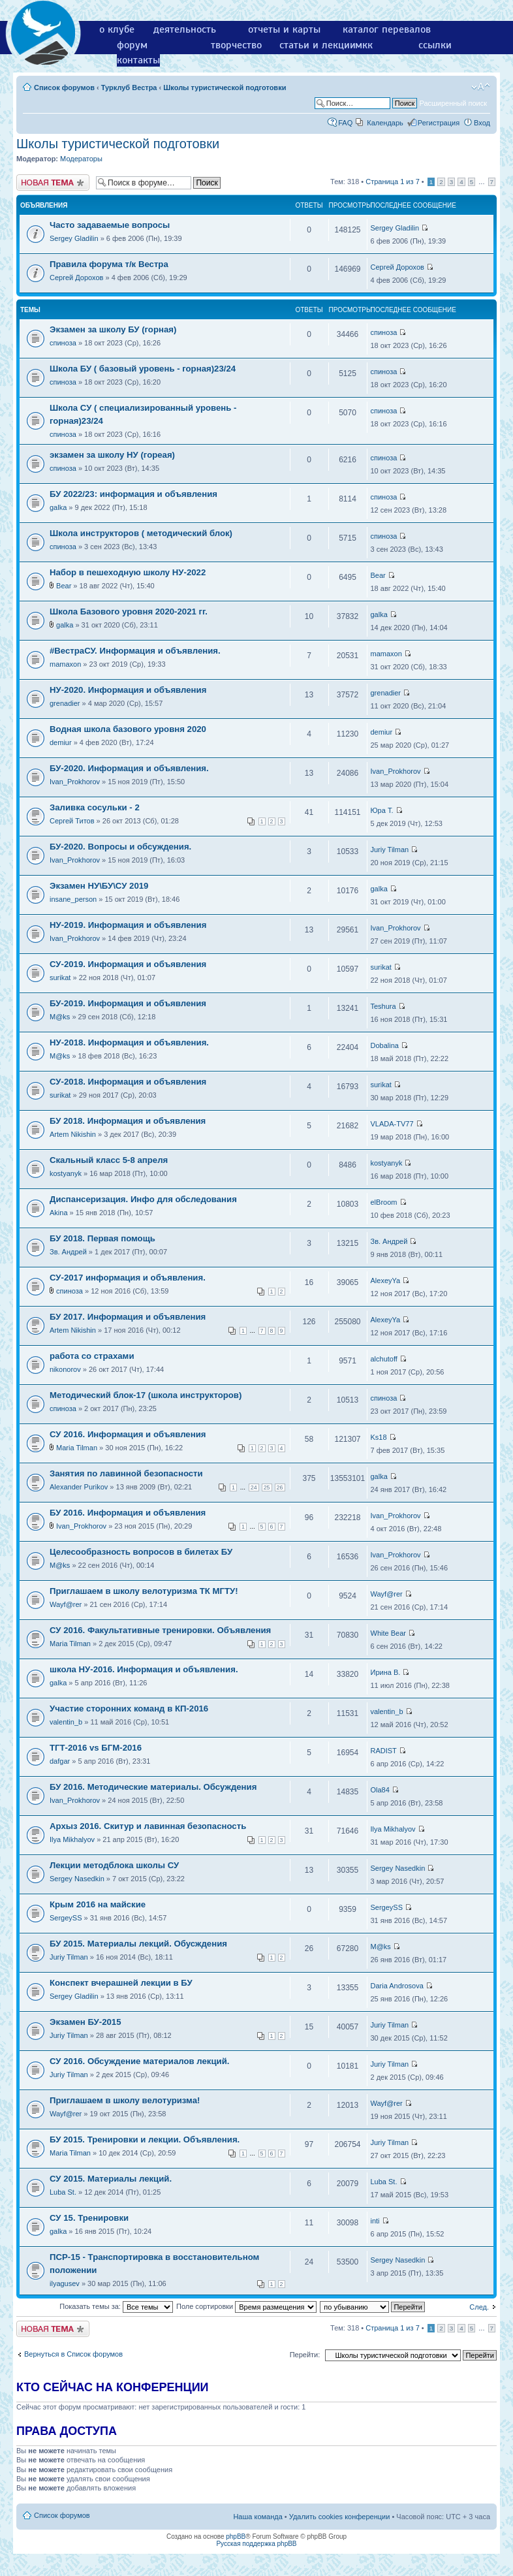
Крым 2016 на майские (98, 1904)
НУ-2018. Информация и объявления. (129, 1042)
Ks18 (379, 1437)
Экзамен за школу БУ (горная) (113, 329)
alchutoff (384, 1359)
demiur (61, 742)
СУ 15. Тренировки (89, 2218)
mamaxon (65, 664)
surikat (60, 977)
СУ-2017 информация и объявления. (128, 1277)
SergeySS (66, 1918)
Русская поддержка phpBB (256, 2543)
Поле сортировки (246, 2306)
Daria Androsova (397, 1986)
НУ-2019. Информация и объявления (128, 925)
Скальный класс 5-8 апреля (109, 1160)
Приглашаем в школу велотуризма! (125, 2100)
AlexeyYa (386, 1280)
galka (58, 507)
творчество (236, 45)
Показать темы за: (116, 2306)
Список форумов (64, 87)
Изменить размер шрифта (480, 87)
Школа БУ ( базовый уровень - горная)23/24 (143, 369)
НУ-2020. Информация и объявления (128, 690)
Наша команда (257, 2516)
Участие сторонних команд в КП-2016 (129, 1708)
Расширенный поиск (453, 103)
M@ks (60, 1017)
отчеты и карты (284, 29)
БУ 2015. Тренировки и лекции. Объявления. (145, 2139)
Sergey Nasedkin (77, 1879)
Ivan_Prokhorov (75, 782)
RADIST (384, 1751)
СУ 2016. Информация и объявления (128, 1434)
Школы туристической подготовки (224, 87)
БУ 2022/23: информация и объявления (133, 494)
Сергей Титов (72, 821)
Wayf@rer (66, 1604)
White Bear (388, 1633)
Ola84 (380, 1790)
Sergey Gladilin (74, 238)
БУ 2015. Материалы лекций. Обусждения (138, 1943)
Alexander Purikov (79, 1487)
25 (267, 1487)
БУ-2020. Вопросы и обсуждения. (120, 846)
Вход (482, 123)
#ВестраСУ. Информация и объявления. (135, 651)
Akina (59, 1212)
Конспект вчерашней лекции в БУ (121, 1983)
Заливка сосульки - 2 (95, 807)
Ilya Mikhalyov (72, 1839)
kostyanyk (66, 1173)
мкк (364, 45)
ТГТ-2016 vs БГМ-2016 (96, 1748)
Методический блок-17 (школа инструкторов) (145, 1395)
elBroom (384, 1202)
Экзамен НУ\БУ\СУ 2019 (99, 886)
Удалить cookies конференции (339, 2516)
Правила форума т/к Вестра (109, 264)
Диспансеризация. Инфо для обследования (143, 1199)
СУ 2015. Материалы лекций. (111, 2179)
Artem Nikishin (73, 1134)
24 (254, 1487)
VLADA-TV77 (392, 1124)
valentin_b (66, 1722)
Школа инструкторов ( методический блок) (141, 533)
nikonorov (65, 1369)
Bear (63, 586)
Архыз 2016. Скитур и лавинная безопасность (148, 1826)
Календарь (385, 123)
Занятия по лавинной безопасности (126, 1473)
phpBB (235, 2536)
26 (280, 1487)
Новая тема (52, 182)
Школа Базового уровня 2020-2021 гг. (129, 611)
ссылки (435, 45)
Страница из (392, 181)
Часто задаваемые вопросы (110, 225)
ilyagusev (65, 2283)
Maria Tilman (76, 1448)
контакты (138, 60)
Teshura (383, 1006)
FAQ (345, 123)
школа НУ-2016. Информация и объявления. (144, 1669)
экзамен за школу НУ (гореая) (112, 455)
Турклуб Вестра (129, 87)
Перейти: (305, 2355)
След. (479, 2307)
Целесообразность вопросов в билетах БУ (141, 1552)
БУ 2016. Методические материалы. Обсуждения (153, 1787)
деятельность (184, 29)
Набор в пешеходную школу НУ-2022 (128, 572)
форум (132, 45)
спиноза (63, 343)
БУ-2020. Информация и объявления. (129, 768)
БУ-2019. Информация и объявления (128, 1003)
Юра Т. (382, 810)
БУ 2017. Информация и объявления (128, 1317)
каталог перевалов (387, 29)
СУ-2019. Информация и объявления (128, 964)
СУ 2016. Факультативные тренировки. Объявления (160, 1630)
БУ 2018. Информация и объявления (128, 1121)
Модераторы (81, 159)
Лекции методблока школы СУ (114, 1865)
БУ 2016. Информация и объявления (128, 1513)
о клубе (116, 29)
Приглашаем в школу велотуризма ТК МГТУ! (144, 1591)
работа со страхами (92, 1356)
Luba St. (63, 2192)
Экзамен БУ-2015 (85, 2022)
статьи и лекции (317, 45)
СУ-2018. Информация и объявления (128, 1082)
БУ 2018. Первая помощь (102, 1238)
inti (375, 2221)
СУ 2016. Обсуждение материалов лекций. (139, 2061)
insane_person (73, 899)
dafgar (60, 1761)
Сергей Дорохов (76, 277)
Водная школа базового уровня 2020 (128, 729)
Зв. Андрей (68, 1252)
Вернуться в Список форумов (73, 2354)
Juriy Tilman (390, 849)
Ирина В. (386, 1672)
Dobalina (385, 1045)
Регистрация (438, 123)
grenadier (65, 703)
